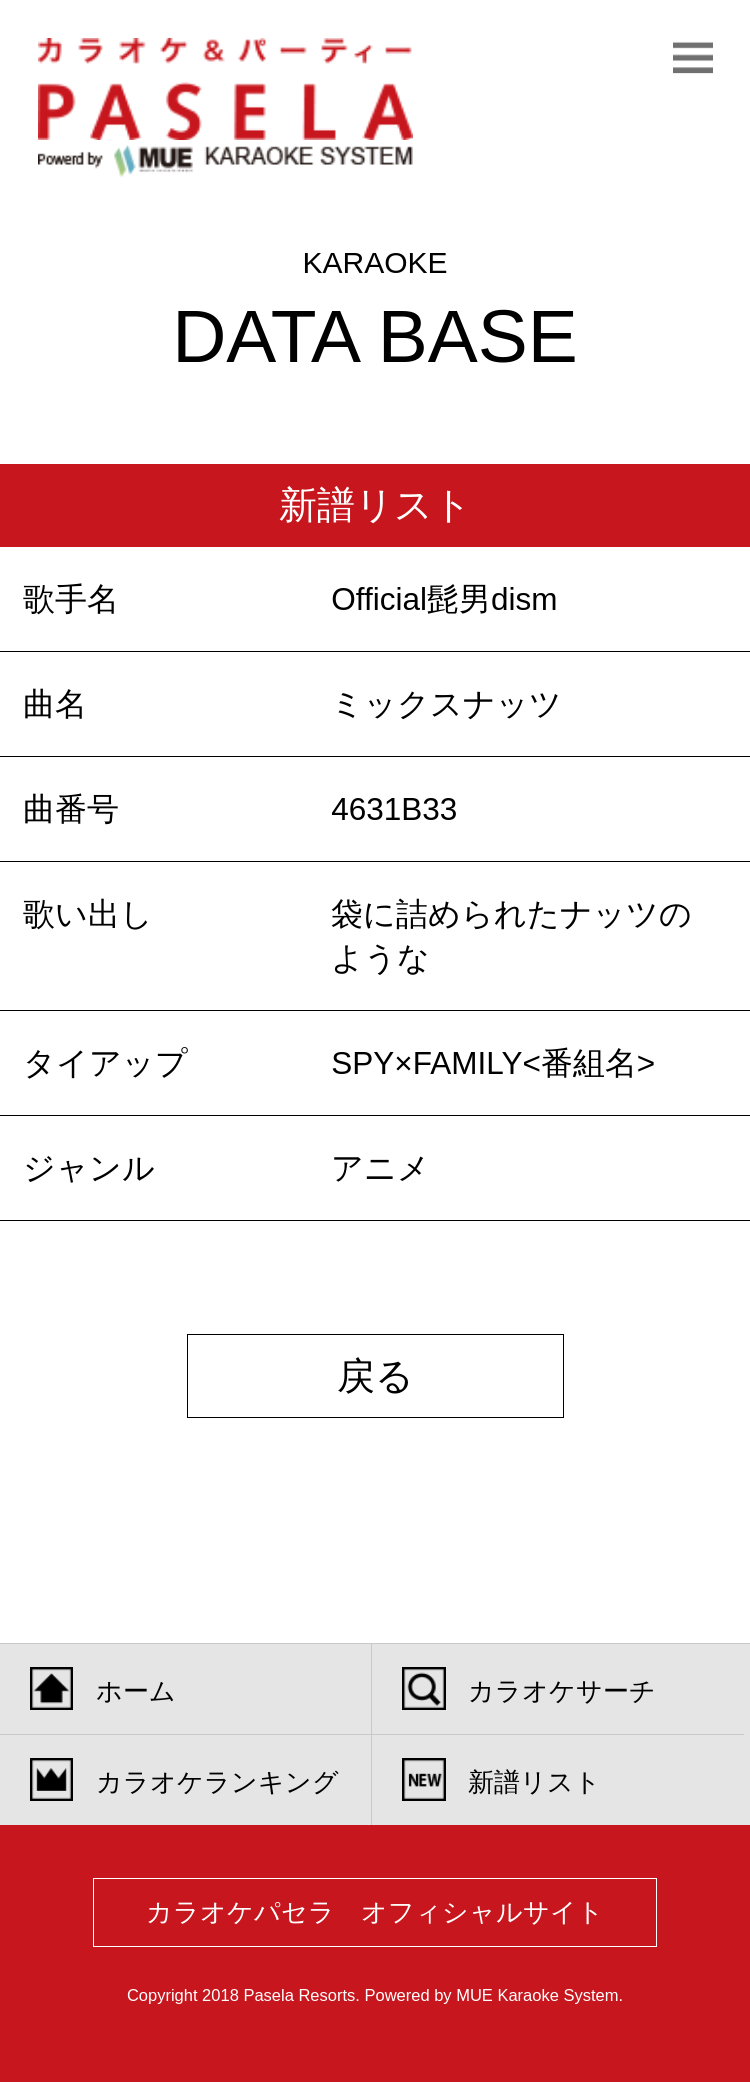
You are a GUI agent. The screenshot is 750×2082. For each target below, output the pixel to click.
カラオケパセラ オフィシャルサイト (375, 1912)
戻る (375, 1376)
